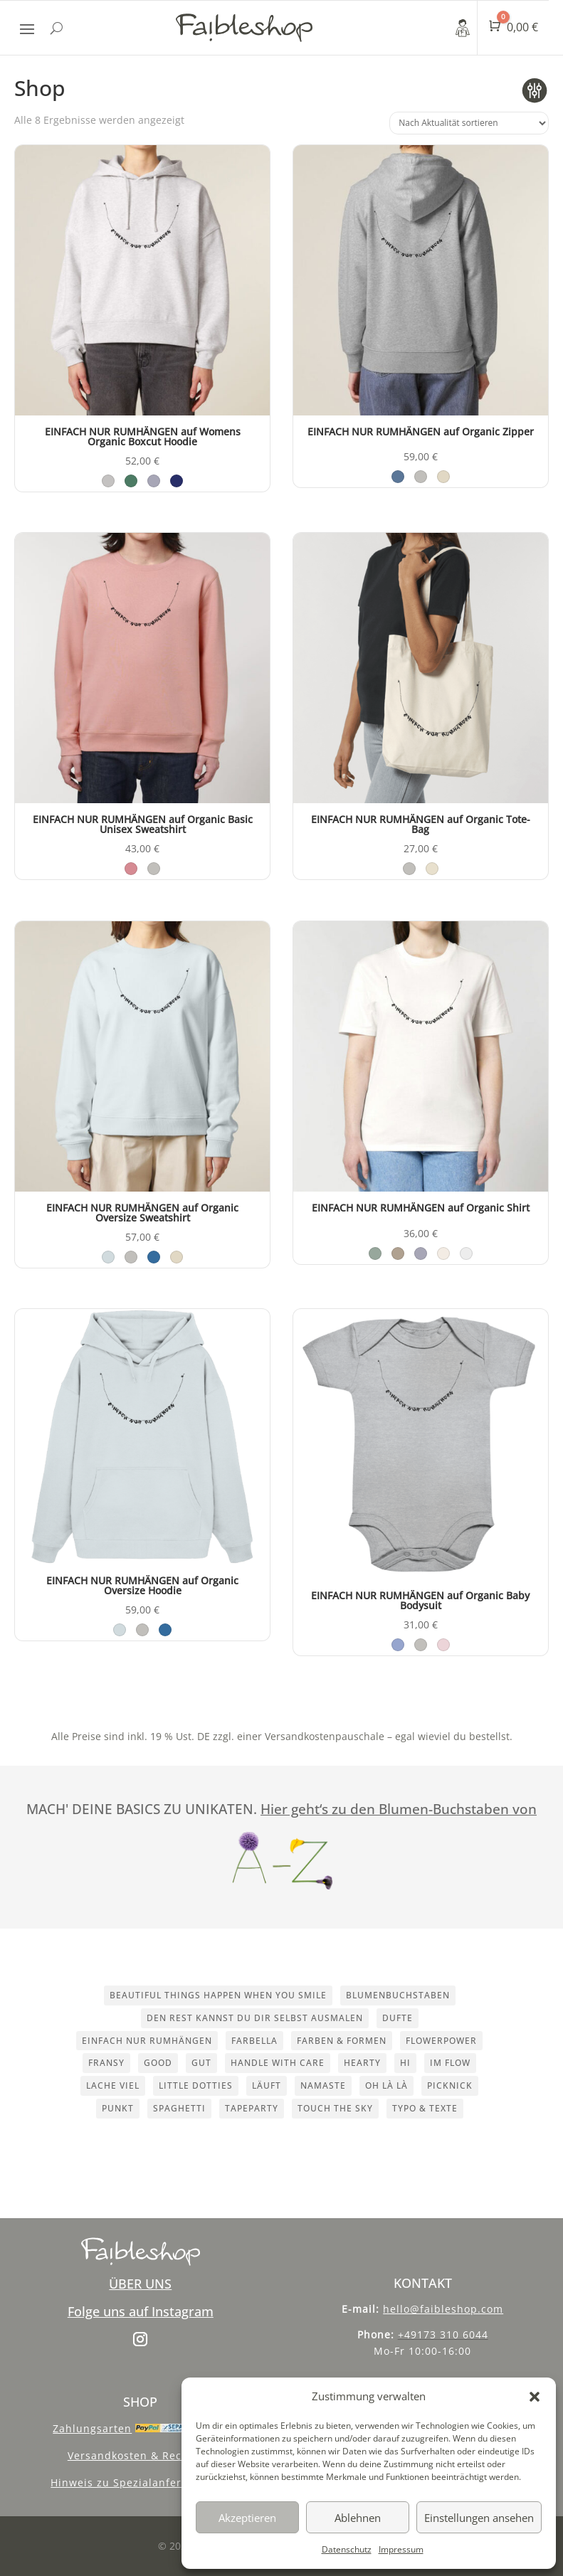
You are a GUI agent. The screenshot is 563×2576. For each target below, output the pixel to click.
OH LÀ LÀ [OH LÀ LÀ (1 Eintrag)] (386, 2085)
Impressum (401, 2549)
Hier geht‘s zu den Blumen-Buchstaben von (399, 1809)
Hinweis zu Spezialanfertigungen (140, 2482)
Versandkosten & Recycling (141, 2455)
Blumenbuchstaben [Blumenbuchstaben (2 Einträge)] (398, 1995)
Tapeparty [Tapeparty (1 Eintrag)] (251, 2108)
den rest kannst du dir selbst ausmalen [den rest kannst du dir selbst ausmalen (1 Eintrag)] (255, 2018)
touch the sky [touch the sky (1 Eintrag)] (335, 2108)
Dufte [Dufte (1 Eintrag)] (397, 2018)
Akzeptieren (247, 2518)
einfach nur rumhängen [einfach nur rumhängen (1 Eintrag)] (147, 2041)
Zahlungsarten (92, 2428)
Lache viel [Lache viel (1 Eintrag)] (113, 2085)
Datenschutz (347, 2549)
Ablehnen (358, 2518)
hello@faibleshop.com (443, 2309)
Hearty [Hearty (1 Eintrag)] (362, 2063)
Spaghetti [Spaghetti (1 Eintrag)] (179, 2108)
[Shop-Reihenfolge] (469, 123)
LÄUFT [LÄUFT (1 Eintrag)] (266, 2085)
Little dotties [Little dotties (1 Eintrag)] (196, 2085)
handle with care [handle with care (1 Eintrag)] (278, 2063)
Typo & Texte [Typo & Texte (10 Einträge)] (425, 2108)
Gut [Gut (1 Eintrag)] (201, 2063)
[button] (534, 2397)
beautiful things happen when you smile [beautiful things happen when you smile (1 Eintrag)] (218, 1995)
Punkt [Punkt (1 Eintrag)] (118, 2108)
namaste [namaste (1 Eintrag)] (323, 2085)
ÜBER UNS (140, 2283)
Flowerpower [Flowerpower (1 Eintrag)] (441, 2041)
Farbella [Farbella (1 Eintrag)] (254, 2041)
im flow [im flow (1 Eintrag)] (450, 2063)
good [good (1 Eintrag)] (158, 2063)
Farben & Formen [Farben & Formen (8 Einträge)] (341, 2041)
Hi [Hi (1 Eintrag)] (405, 2063)
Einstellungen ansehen (479, 2518)
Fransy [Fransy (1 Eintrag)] (106, 2063)
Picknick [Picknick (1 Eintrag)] (450, 2085)
